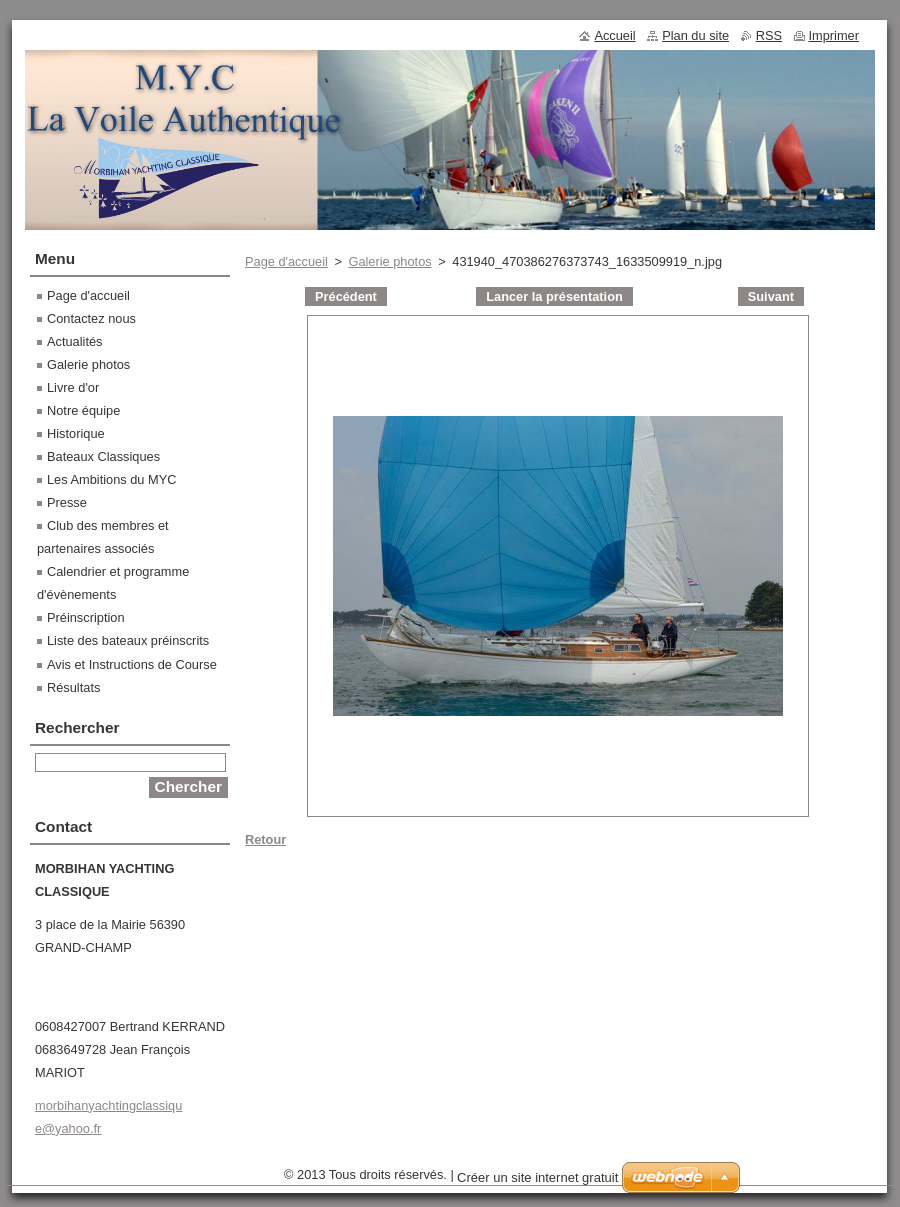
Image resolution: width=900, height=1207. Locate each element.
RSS (769, 35)
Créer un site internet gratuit (537, 1177)
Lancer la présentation (554, 296)
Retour (265, 839)
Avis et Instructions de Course (132, 664)
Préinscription (86, 617)
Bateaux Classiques (103, 456)
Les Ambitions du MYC (111, 479)
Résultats (73, 687)
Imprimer (834, 35)
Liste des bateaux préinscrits (128, 640)
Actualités (74, 341)
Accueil (614, 35)
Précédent (346, 296)
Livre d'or (73, 387)
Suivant (771, 296)
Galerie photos (389, 261)
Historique (76, 433)
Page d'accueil (286, 261)
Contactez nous (91, 318)
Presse (67, 502)
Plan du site (695, 35)
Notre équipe (83, 410)
